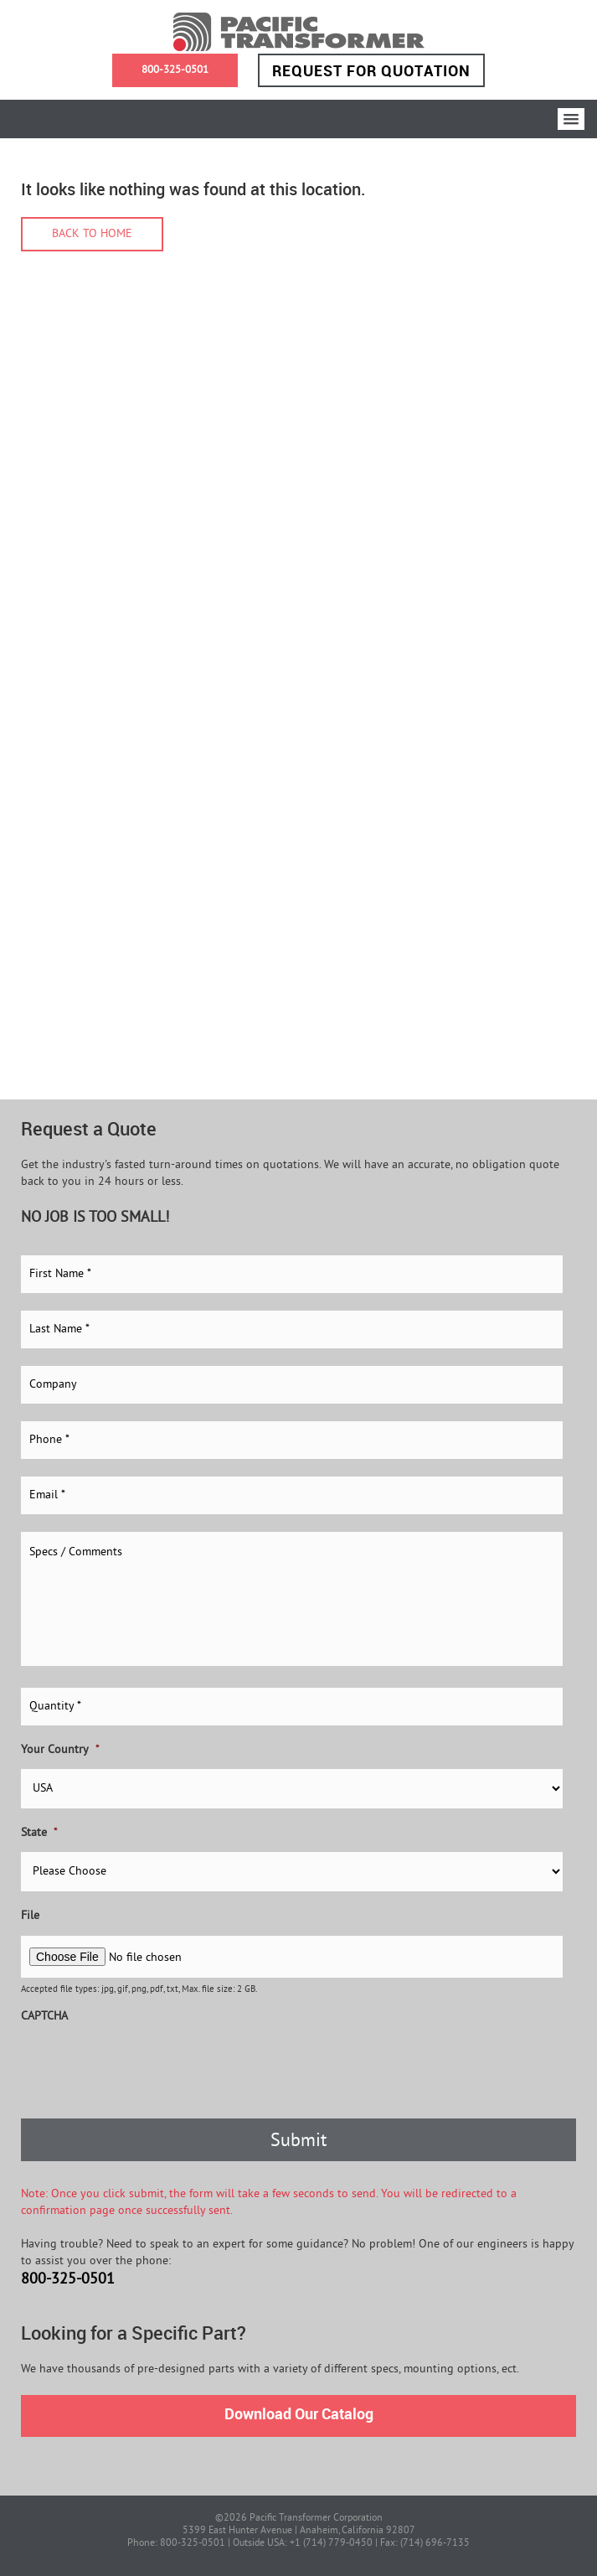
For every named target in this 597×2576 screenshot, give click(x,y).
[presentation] (148, 2068)
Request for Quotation (371, 70)
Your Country (60, 1750)
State (39, 1833)
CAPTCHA (44, 2017)
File (30, 1916)
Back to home (92, 234)
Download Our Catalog (298, 2413)
